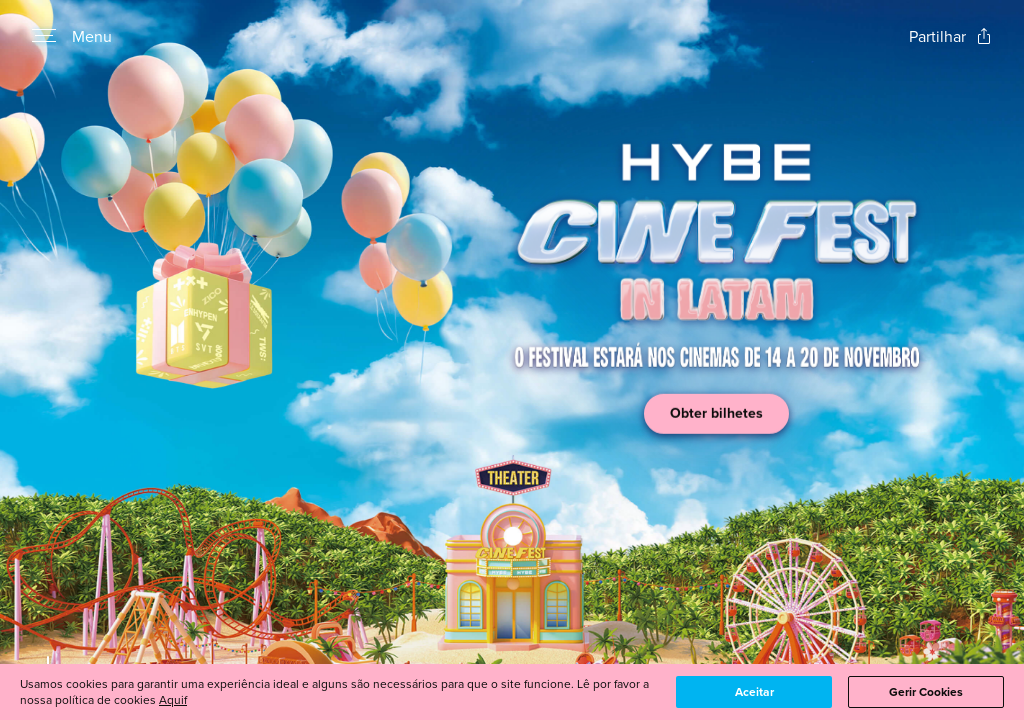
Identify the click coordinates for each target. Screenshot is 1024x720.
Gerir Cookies (926, 692)
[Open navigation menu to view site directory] (44, 36)
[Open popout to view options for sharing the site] (950, 36)
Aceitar (754, 692)
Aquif (173, 699)
